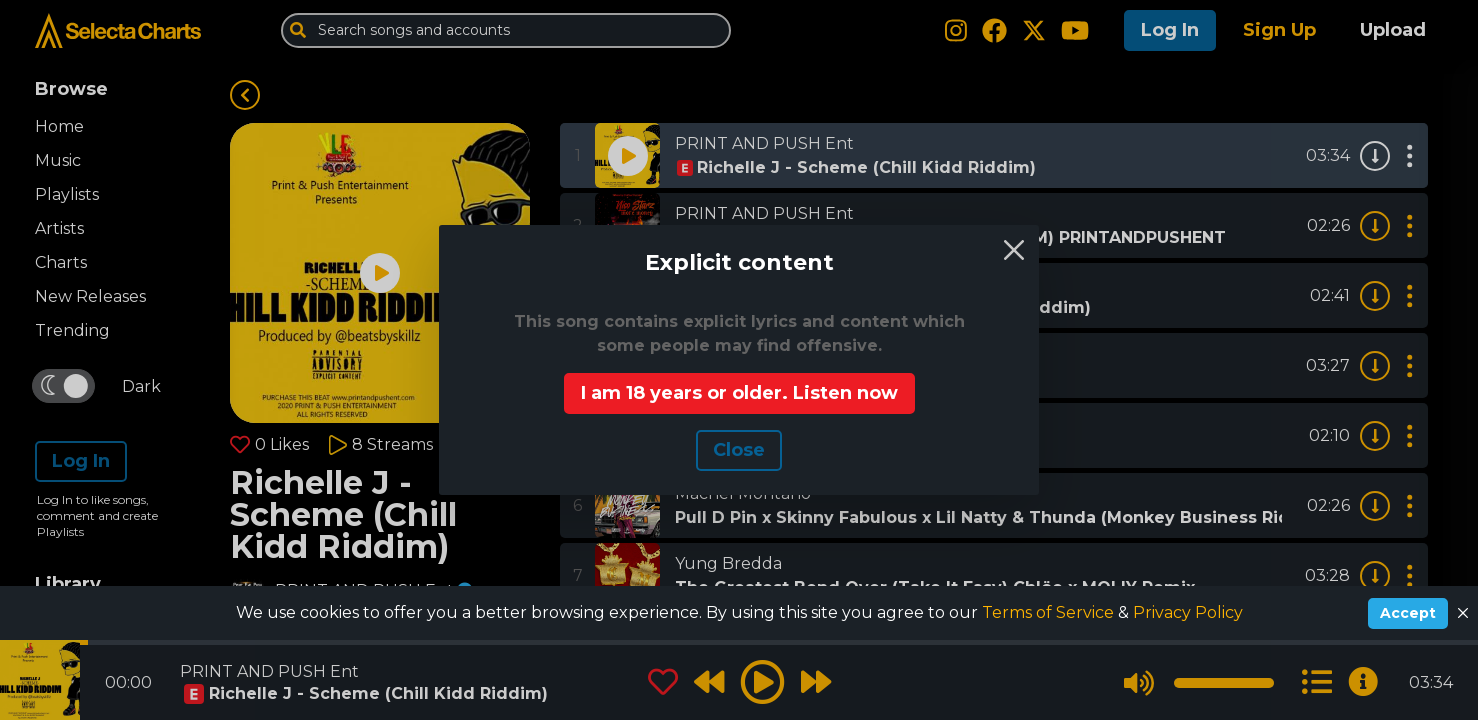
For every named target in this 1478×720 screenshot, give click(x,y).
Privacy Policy (1188, 612)
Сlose (739, 450)
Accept (1408, 613)
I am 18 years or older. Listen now (739, 393)
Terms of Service (1050, 612)
